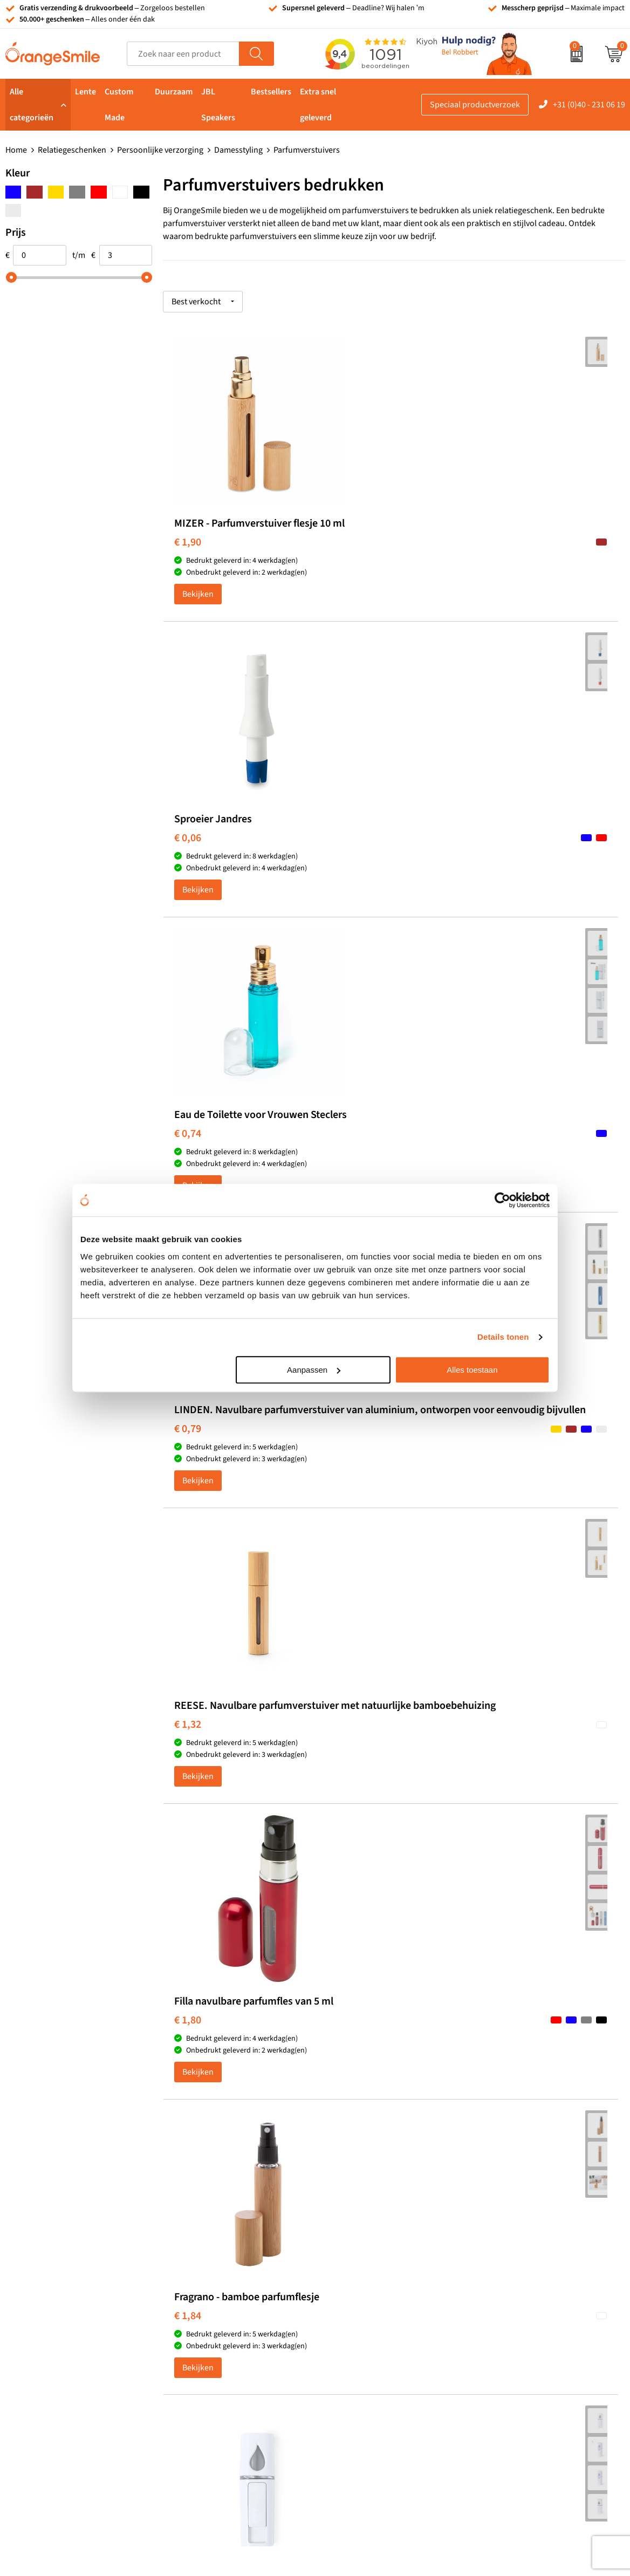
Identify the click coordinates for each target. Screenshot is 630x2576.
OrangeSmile (197, 1470)
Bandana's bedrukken (215, 2273)
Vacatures (499, 2290)
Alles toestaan (472, 1369)
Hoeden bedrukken (210, 2355)
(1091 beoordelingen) (114, 2051)
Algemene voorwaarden (525, 2437)
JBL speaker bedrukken (371, 2372)
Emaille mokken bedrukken (224, 2339)
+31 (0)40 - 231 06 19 (589, 105)
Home (16, 150)
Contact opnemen (514, 2339)
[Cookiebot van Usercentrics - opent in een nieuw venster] (502, 1200)
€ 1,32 (341, 904)
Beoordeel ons (113, 2074)
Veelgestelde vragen (518, 2306)
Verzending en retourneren (531, 2323)
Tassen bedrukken (361, 2257)
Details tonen (503, 1336)
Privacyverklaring (513, 2421)
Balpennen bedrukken (368, 2355)
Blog (490, 2388)
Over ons (498, 2257)
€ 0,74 (495, 554)
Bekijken (198, 617)
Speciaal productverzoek (475, 105)
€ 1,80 (495, 880)
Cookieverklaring (513, 2405)
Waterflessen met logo (368, 2290)
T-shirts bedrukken (363, 2273)
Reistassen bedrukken (215, 2306)
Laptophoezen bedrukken (222, 2323)
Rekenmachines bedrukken (224, 2372)
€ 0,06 (341, 542)
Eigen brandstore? (515, 2372)
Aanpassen (313, 1369)
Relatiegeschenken (72, 150)
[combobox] (183, 54)
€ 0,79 (187, 904)
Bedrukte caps (354, 2339)
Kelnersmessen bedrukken (223, 2257)
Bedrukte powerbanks (368, 2306)
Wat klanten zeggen (517, 2273)
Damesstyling (238, 150)
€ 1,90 (187, 554)
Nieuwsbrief (504, 2355)
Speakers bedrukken (366, 2323)
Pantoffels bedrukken (214, 2290)
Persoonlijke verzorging (160, 150)
